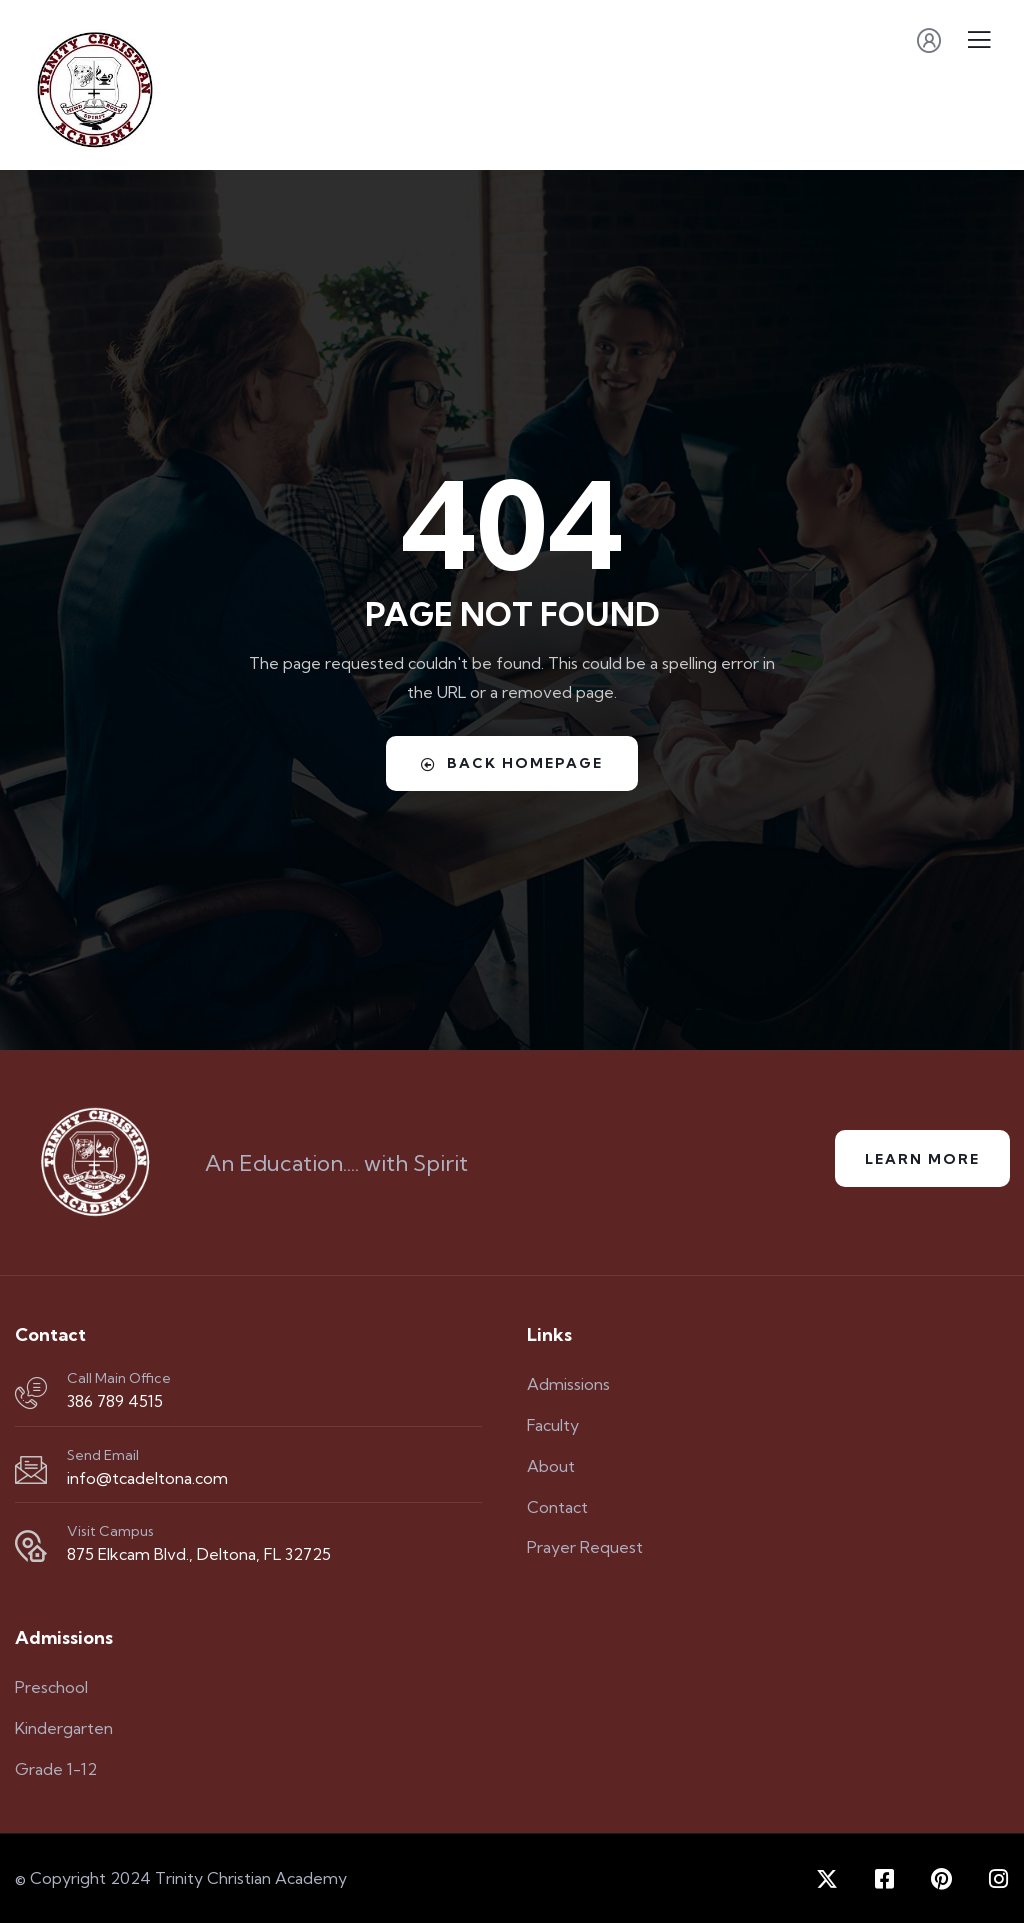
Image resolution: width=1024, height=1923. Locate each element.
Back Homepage (512, 763)
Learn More (922, 1159)
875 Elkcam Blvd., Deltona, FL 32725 (199, 1554)
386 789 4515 (115, 1401)
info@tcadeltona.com (147, 1478)
